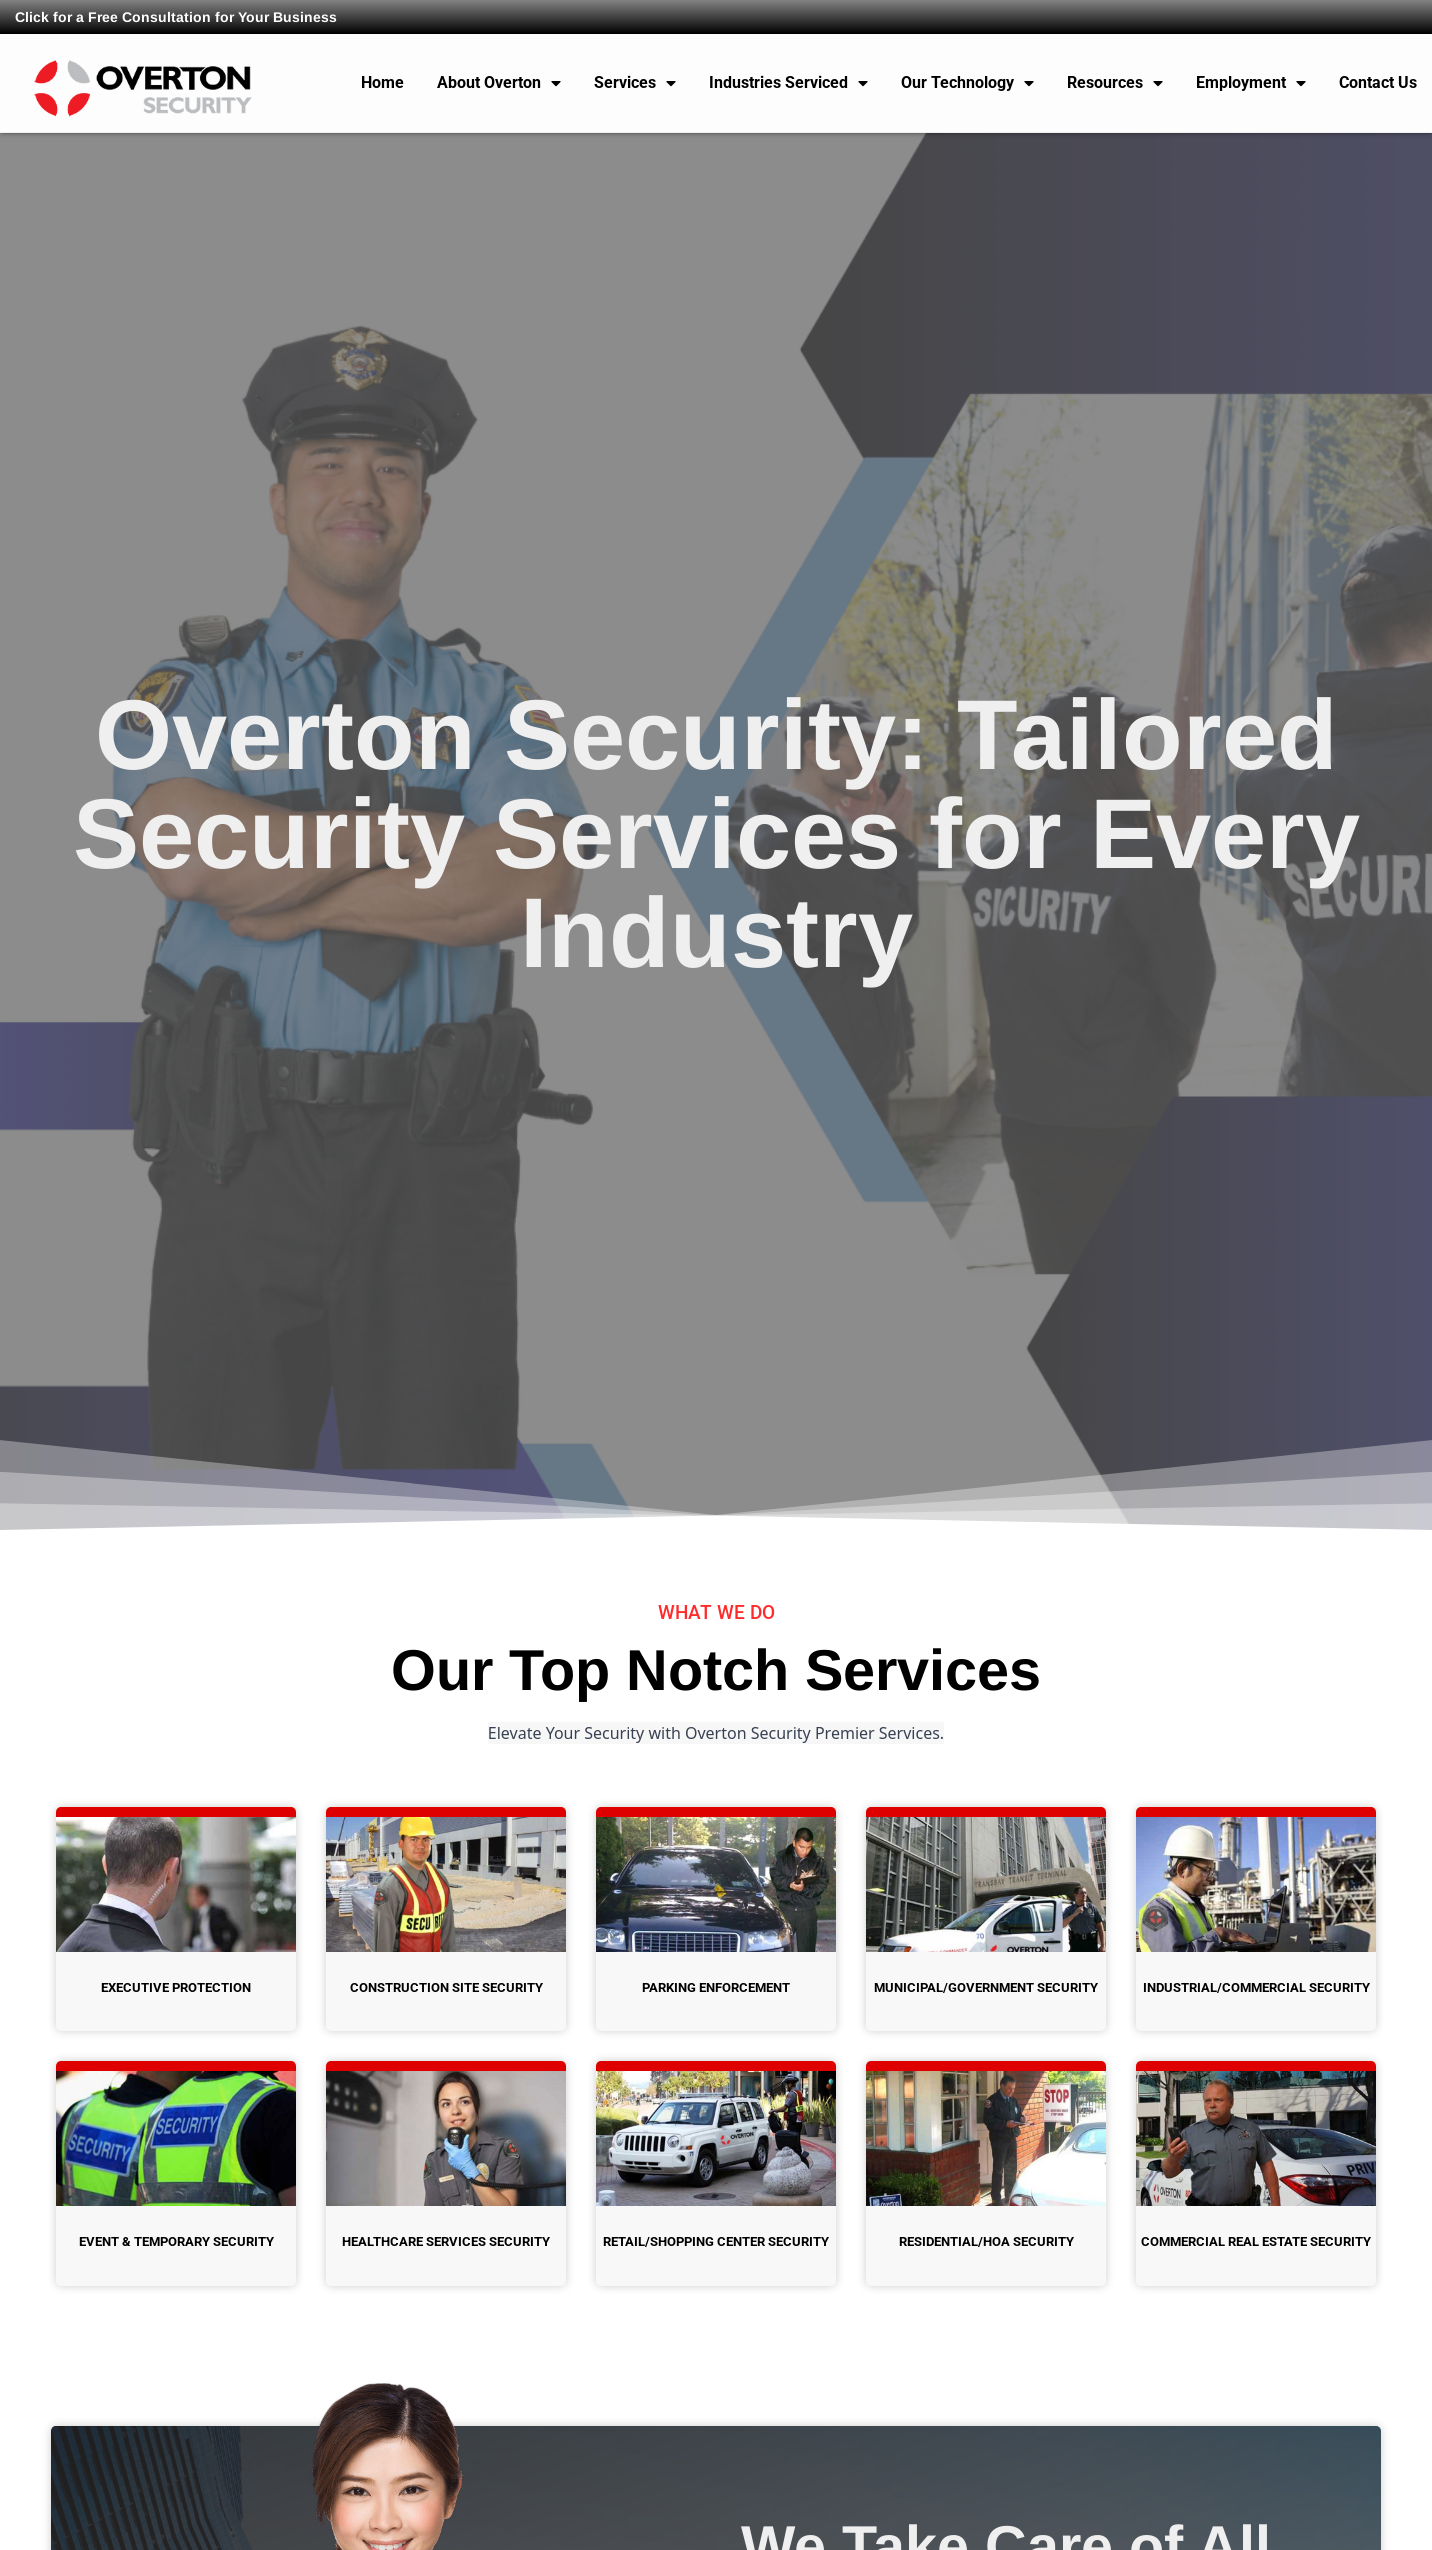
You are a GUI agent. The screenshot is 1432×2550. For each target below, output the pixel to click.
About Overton (499, 83)
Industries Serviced (788, 83)
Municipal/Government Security (986, 1987)
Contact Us (1378, 82)
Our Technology (967, 83)
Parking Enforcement (716, 1987)
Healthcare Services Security (446, 2241)
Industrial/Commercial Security (1256, 1987)
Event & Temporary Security (176, 2241)
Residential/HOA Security (986, 2241)
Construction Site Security (446, 1987)
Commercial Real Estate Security (1256, 2241)
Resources (1115, 83)
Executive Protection (176, 1987)
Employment (1251, 83)
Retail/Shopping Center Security (716, 2241)
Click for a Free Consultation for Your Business (176, 17)
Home (382, 82)
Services (635, 83)
